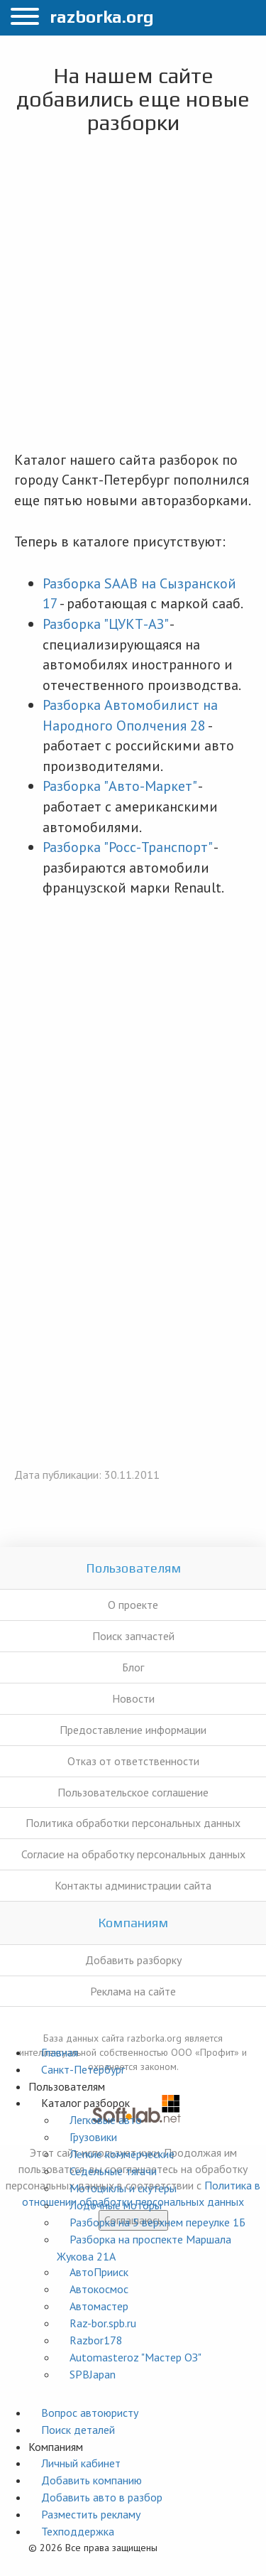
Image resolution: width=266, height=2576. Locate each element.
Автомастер (99, 2306)
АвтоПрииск (99, 2272)
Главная (59, 2052)
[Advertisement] (133, 296)
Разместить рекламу (90, 2514)
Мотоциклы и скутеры (123, 2188)
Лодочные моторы (116, 2205)
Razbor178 (96, 2340)
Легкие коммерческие (122, 2154)
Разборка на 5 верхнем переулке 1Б (157, 2222)
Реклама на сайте (133, 1991)
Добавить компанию (91, 2480)
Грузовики (93, 2137)
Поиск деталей (78, 2430)
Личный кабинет (81, 2463)
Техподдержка (77, 2531)
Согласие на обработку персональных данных (133, 1854)
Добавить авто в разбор (101, 2497)
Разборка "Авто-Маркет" (119, 786)
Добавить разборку (133, 1960)
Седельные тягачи (113, 2171)
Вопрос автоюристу (89, 2412)
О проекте (133, 1604)
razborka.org (102, 16)
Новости (133, 1698)
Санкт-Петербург (83, 2069)
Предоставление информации (133, 1730)
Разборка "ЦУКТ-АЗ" (105, 624)
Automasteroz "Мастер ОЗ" (135, 2357)
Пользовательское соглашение (133, 1792)
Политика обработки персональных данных (133, 1823)
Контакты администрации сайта (133, 1885)
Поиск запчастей (133, 1636)
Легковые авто (106, 2120)
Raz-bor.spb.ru (103, 2323)
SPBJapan (93, 2374)
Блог (133, 1667)
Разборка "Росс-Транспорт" (127, 847)
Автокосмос (99, 2289)
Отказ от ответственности (133, 1761)
